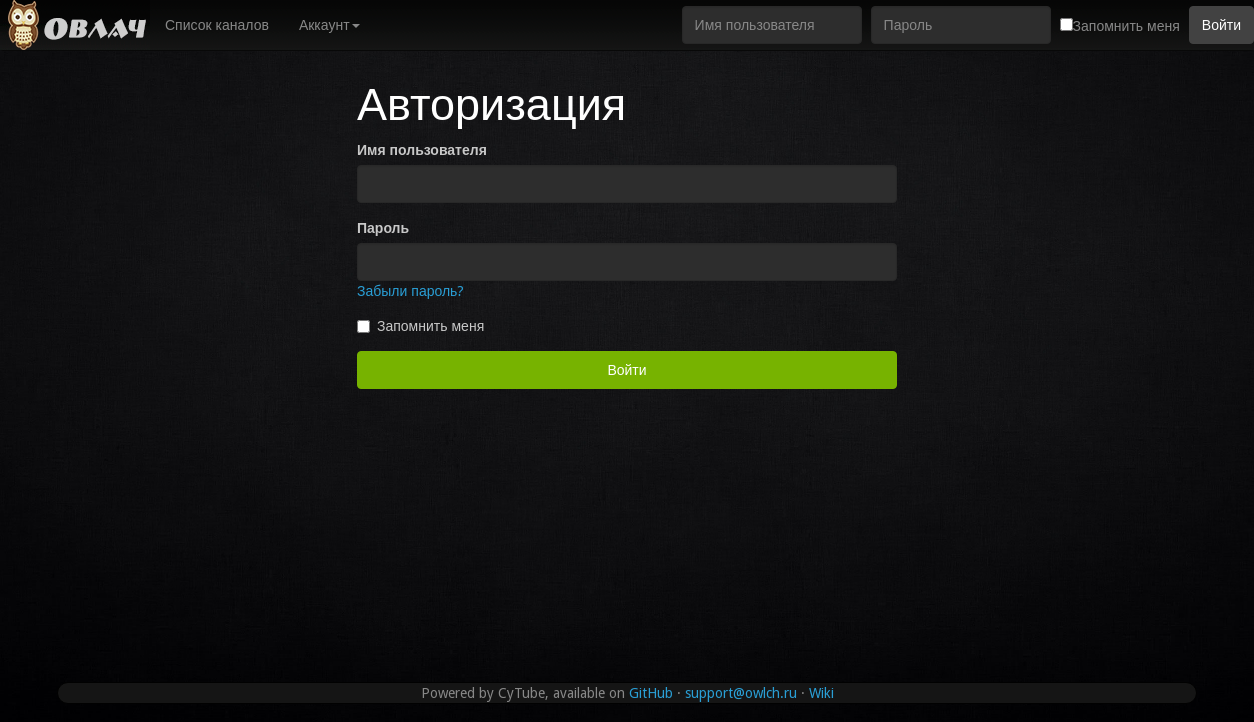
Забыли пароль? (410, 291)
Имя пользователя (422, 150)
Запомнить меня (420, 326)
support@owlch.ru (741, 693)
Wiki (821, 693)
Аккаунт (329, 25)
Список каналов (217, 25)
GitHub (651, 693)
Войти (1221, 25)
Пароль (383, 228)
